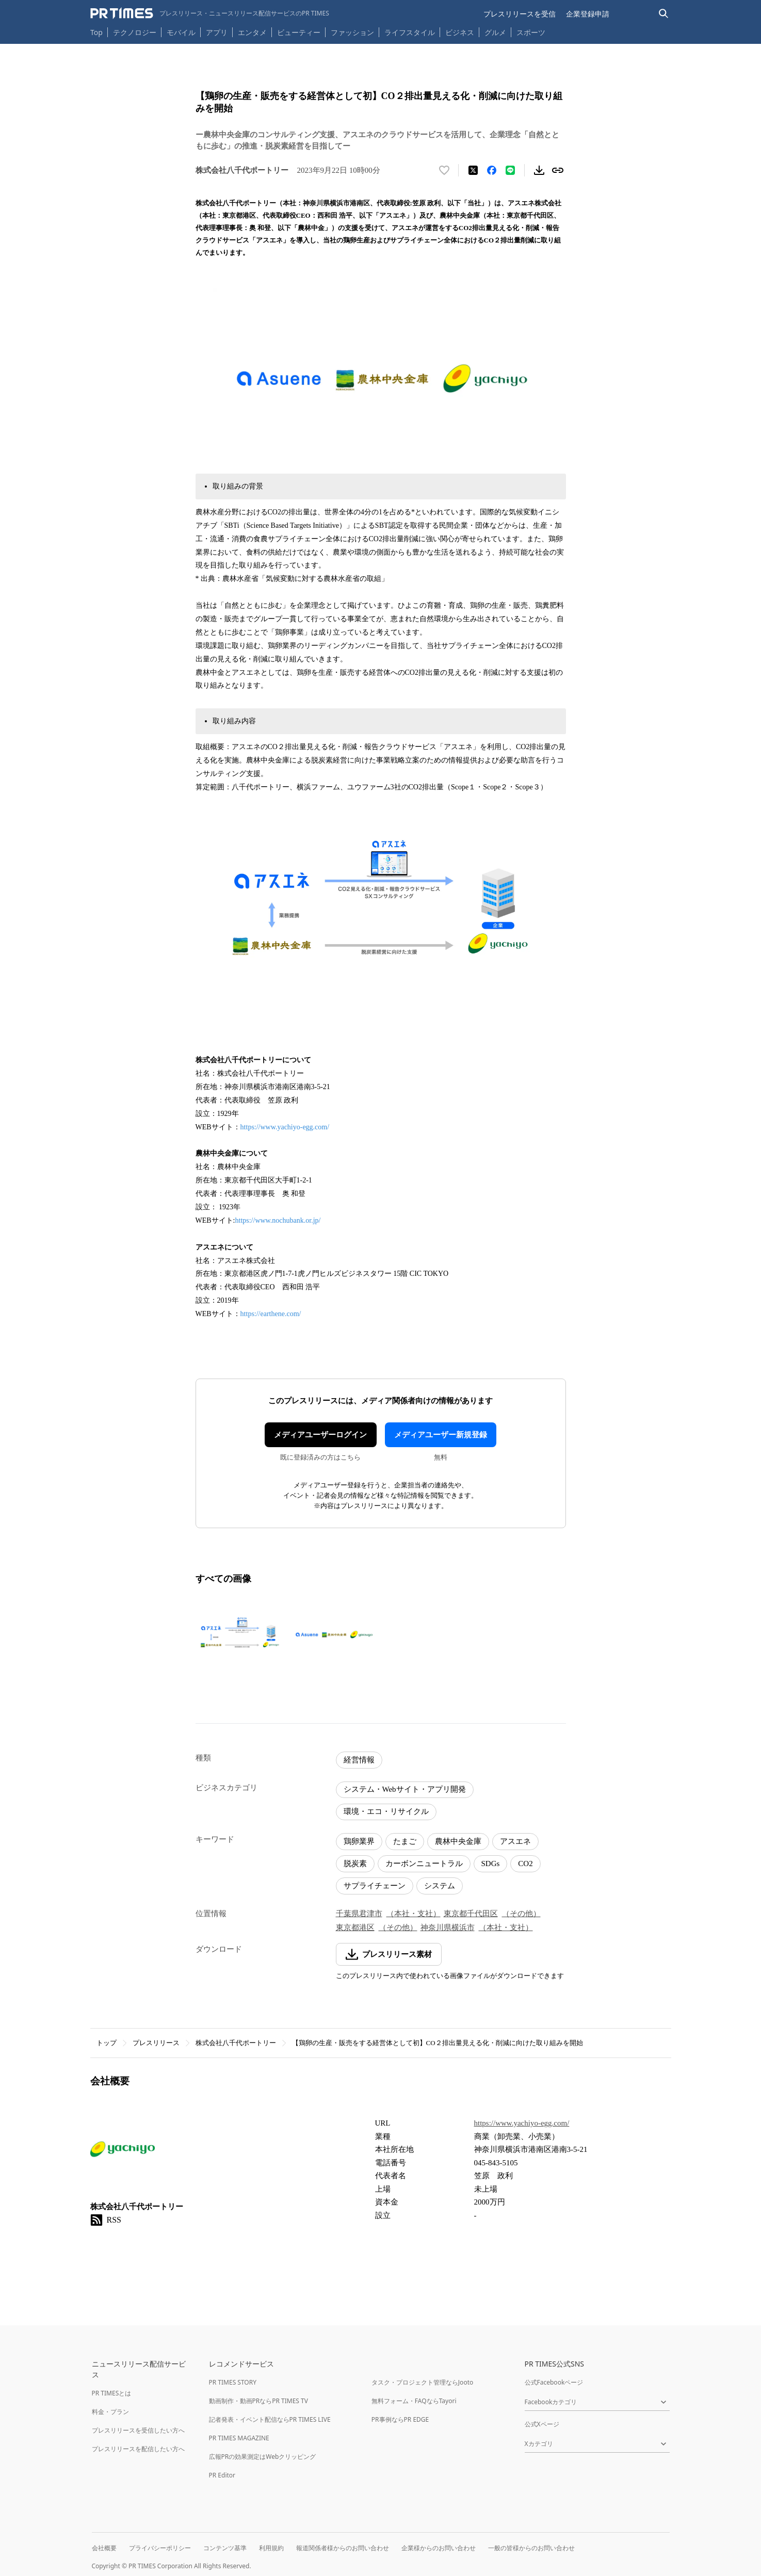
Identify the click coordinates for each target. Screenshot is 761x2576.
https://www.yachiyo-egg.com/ (285, 1127)
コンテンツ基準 (225, 2547)
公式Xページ (542, 2424)
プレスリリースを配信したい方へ (138, 2448)
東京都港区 (355, 1927)
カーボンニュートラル (424, 1863)
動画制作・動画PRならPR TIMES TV (258, 2400)
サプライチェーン (375, 1886)
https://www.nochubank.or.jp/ (278, 1220)
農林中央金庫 (458, 1841)
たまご (404, 1841)
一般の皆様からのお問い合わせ (531, 2547)
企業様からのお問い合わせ (438, 2547)
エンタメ (252, 32)
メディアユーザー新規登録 (440, 1435)
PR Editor (222, 2475)
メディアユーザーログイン (320, 1435)
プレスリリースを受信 (519, 14)
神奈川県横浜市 (447, 1927)
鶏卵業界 (359, 1841)
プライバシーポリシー (160, 2547)
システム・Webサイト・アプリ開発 (405, 1789)
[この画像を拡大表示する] (240, 1633)
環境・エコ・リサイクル (386, 1811)
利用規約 (271, 2547)
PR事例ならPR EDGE (400, 2419)
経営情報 (359, 1760)
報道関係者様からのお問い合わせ (342, 2547)
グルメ (495, 32)
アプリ (217, 32)
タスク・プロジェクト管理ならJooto (422, 2382)
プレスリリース (156, 2043)
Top (96, 32)
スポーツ (530, 32)
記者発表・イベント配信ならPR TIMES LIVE (270, 2419)
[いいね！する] (444, 170)
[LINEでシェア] (510, 170)
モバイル (181, 32)
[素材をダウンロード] (539, 170)
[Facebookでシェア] (491, 170)
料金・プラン (110, 2411)
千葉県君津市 (359, 1913)
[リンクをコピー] (557, 170)
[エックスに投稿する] (473, 170)
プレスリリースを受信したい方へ (138, 2430)
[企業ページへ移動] (122, 2152)
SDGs (490, 1863)
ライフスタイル (409, 32)
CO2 (525, 1863)
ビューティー (298, 32)
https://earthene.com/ (270, 1314)
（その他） (521, 1913)
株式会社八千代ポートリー (236, 2043)
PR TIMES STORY (233, 2382)
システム (439, 1886)
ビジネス (459, 32)
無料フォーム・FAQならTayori (414, 2400)
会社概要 (104, 2547)
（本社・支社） (413, 1913)
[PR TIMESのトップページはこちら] (209, 13)
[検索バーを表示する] (664, 14)
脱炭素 (355, 1863)
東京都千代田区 (471, 1913)
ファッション (352, 32)
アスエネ (515, 1841)
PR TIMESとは (112, 2393)
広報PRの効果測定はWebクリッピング (262, 2456)
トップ (106, 2043)
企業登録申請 (587, 14)
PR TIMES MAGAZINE (239, 2438)
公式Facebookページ (554, 2382)
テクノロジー (134, 32)
